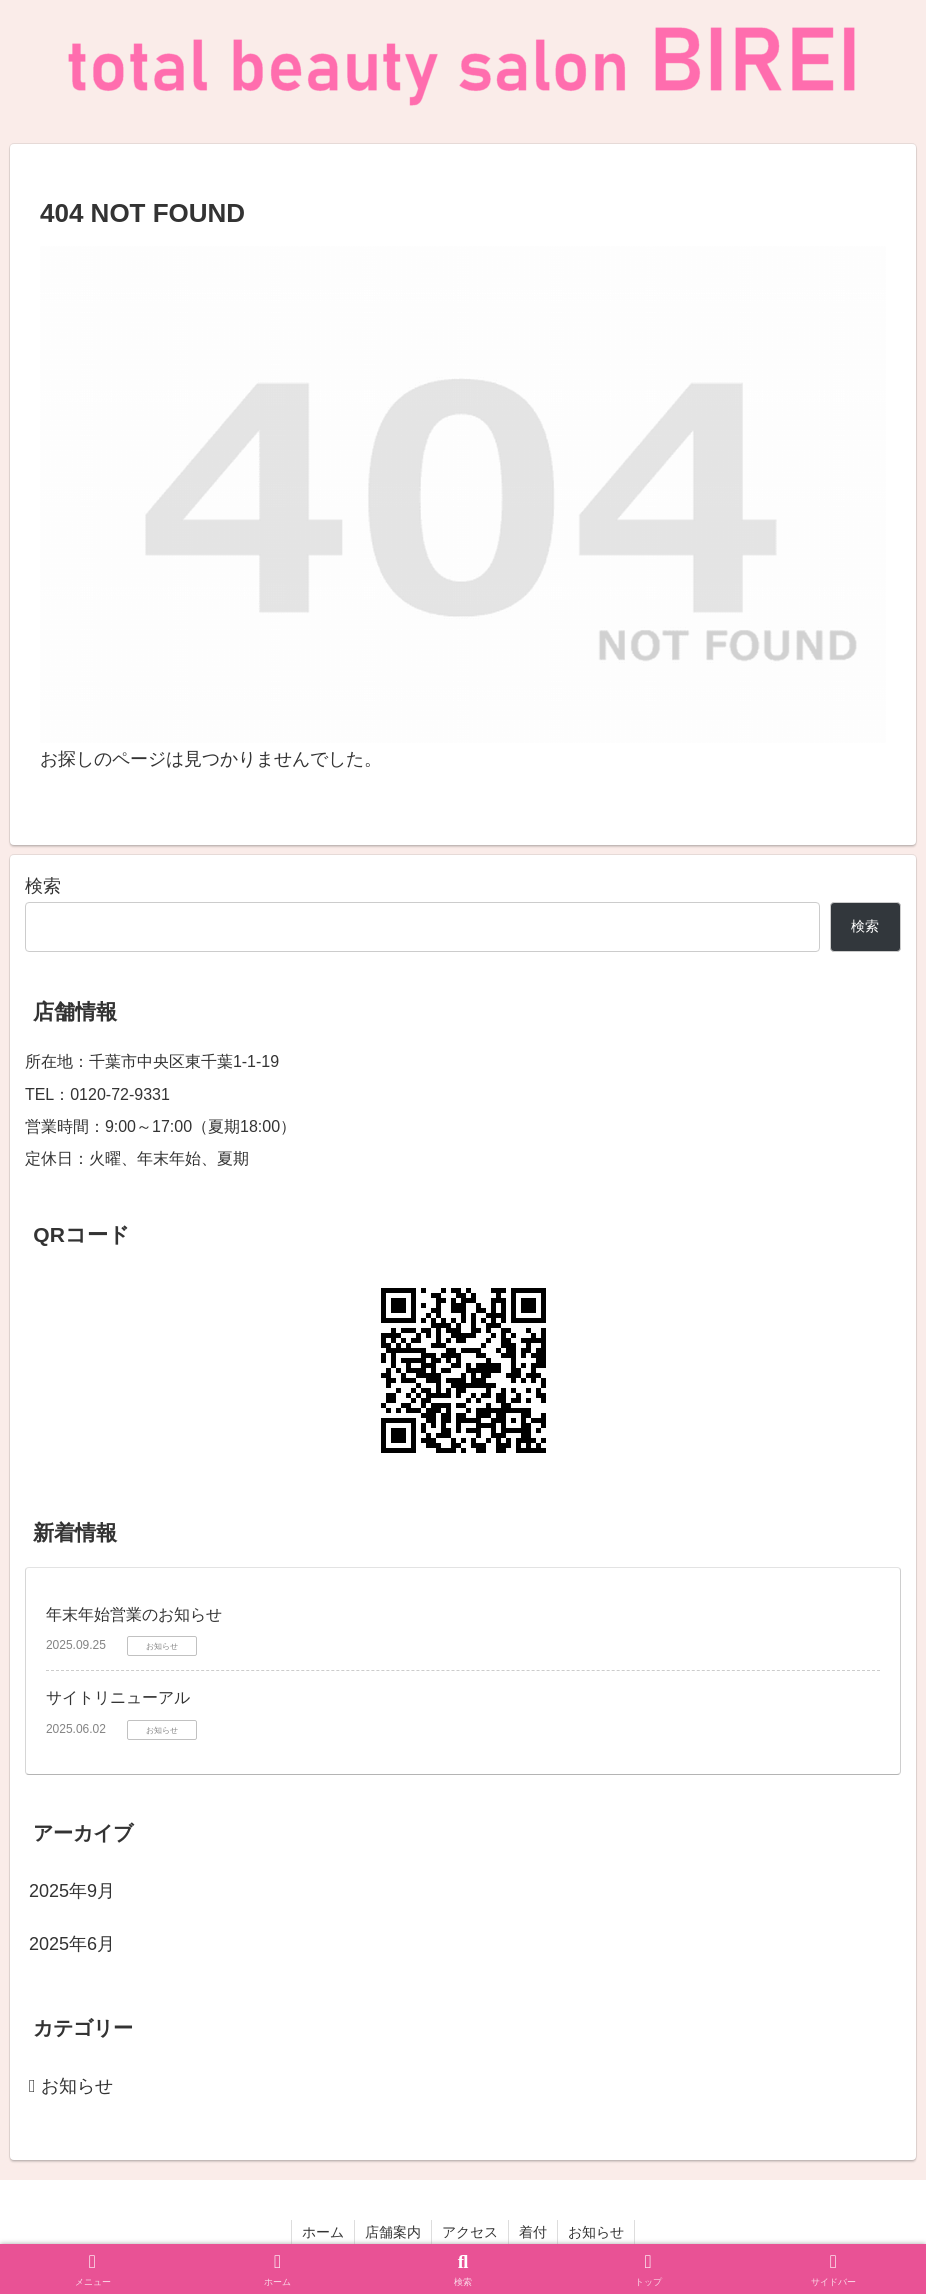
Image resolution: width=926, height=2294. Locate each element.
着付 (533, 2232)
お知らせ (596, 2232)
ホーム (323, 2232)
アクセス (470, 2232)
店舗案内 (393, 2232)
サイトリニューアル (118, 1697)
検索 (43, 886)
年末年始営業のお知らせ (134, 1614)
